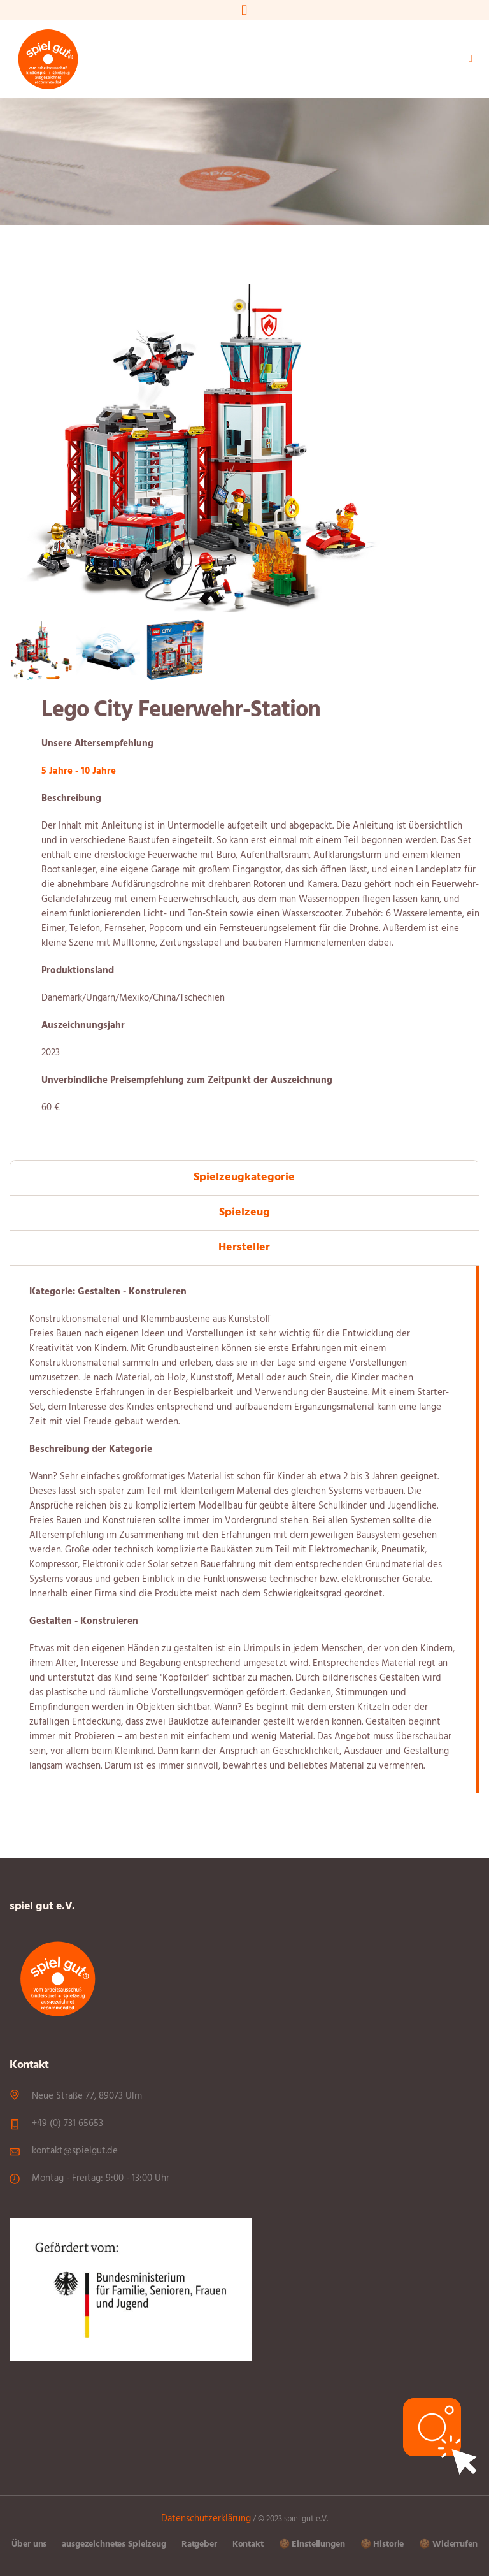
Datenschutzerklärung (206, 2518)
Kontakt (248, 2544)
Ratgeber (199, 2544)
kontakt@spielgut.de (75, 2151)
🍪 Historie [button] (382, 2544)
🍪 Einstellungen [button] (312, 2544)
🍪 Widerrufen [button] (448, 2544)
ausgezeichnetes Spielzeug (114, 2544)
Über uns (28, 2544)
